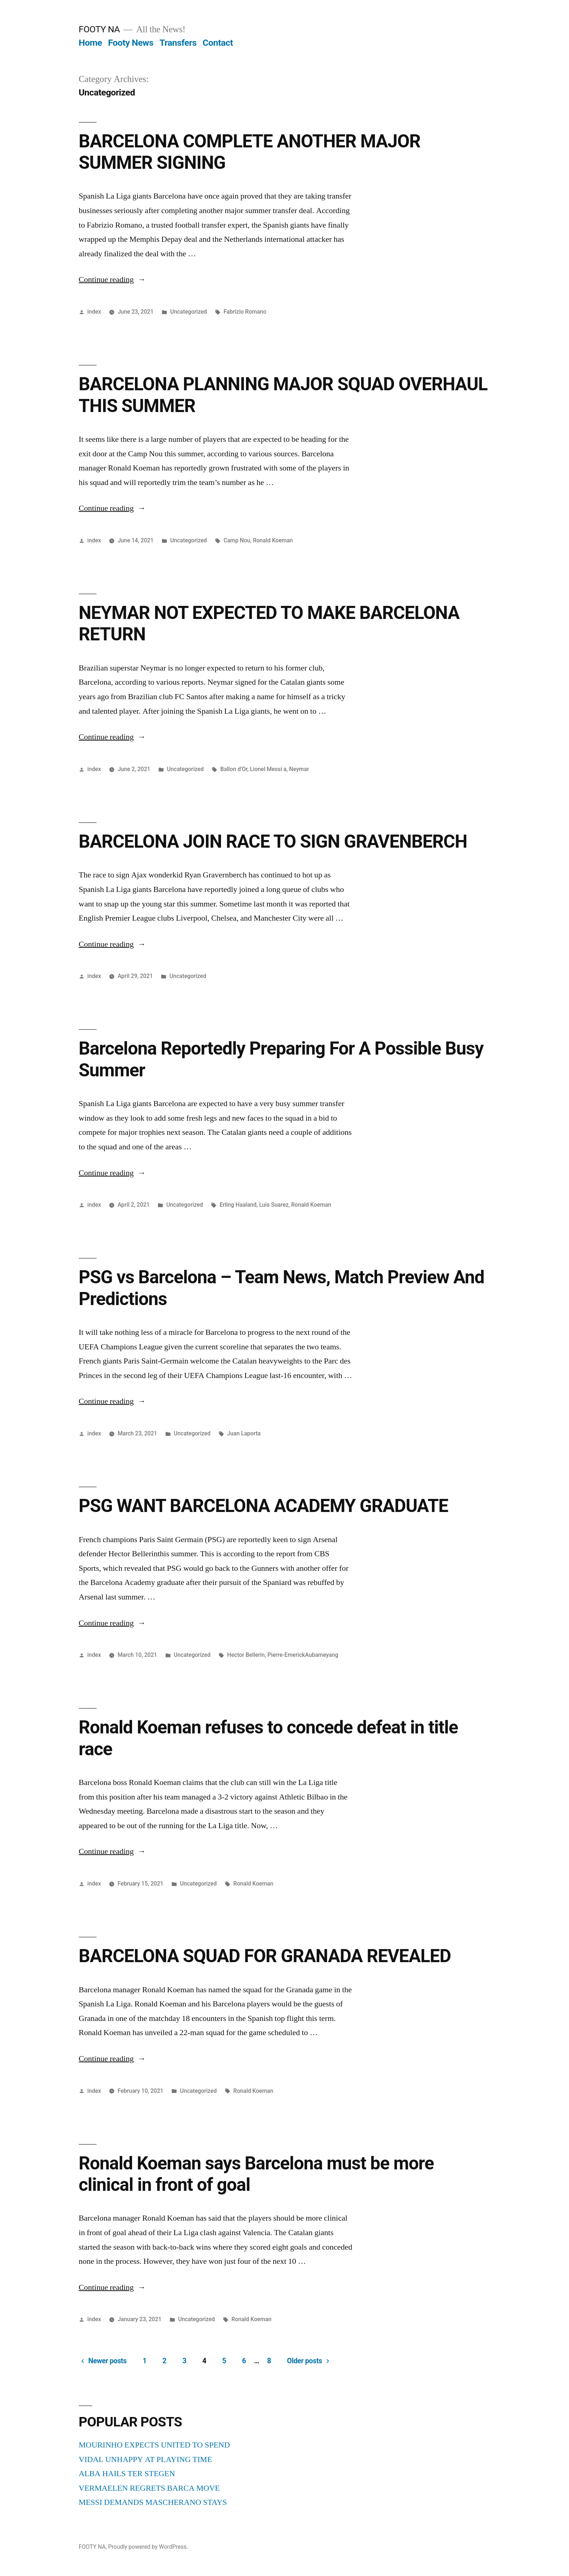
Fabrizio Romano (245, 311)
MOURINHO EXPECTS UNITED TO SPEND (154, 2445)
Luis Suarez (273, 1204)
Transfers (177, 42)
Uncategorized (188, 311)
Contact (217, 42)
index (94, 311)
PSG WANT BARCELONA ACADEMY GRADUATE (263, 1505)
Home (90, 42)
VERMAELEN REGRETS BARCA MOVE (149, 2488)
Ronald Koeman (273, 540)
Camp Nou (237, 540)
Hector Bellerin (246, 1654)
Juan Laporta (244, 1433)
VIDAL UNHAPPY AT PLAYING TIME (145, 2459)
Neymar (299, 769)
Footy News (130, 42)
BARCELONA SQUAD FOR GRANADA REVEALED (265, 1955)
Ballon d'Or (233, 769)
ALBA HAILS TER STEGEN (127, 2474)
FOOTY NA (99, 29)
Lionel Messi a (268, 769)
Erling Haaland (238, 1204)
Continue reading (112, 279)
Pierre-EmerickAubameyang (302, 1654)
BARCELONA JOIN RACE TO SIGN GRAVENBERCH (273, 841)
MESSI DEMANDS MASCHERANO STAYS (153, 2502)
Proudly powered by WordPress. (148, 2546)
